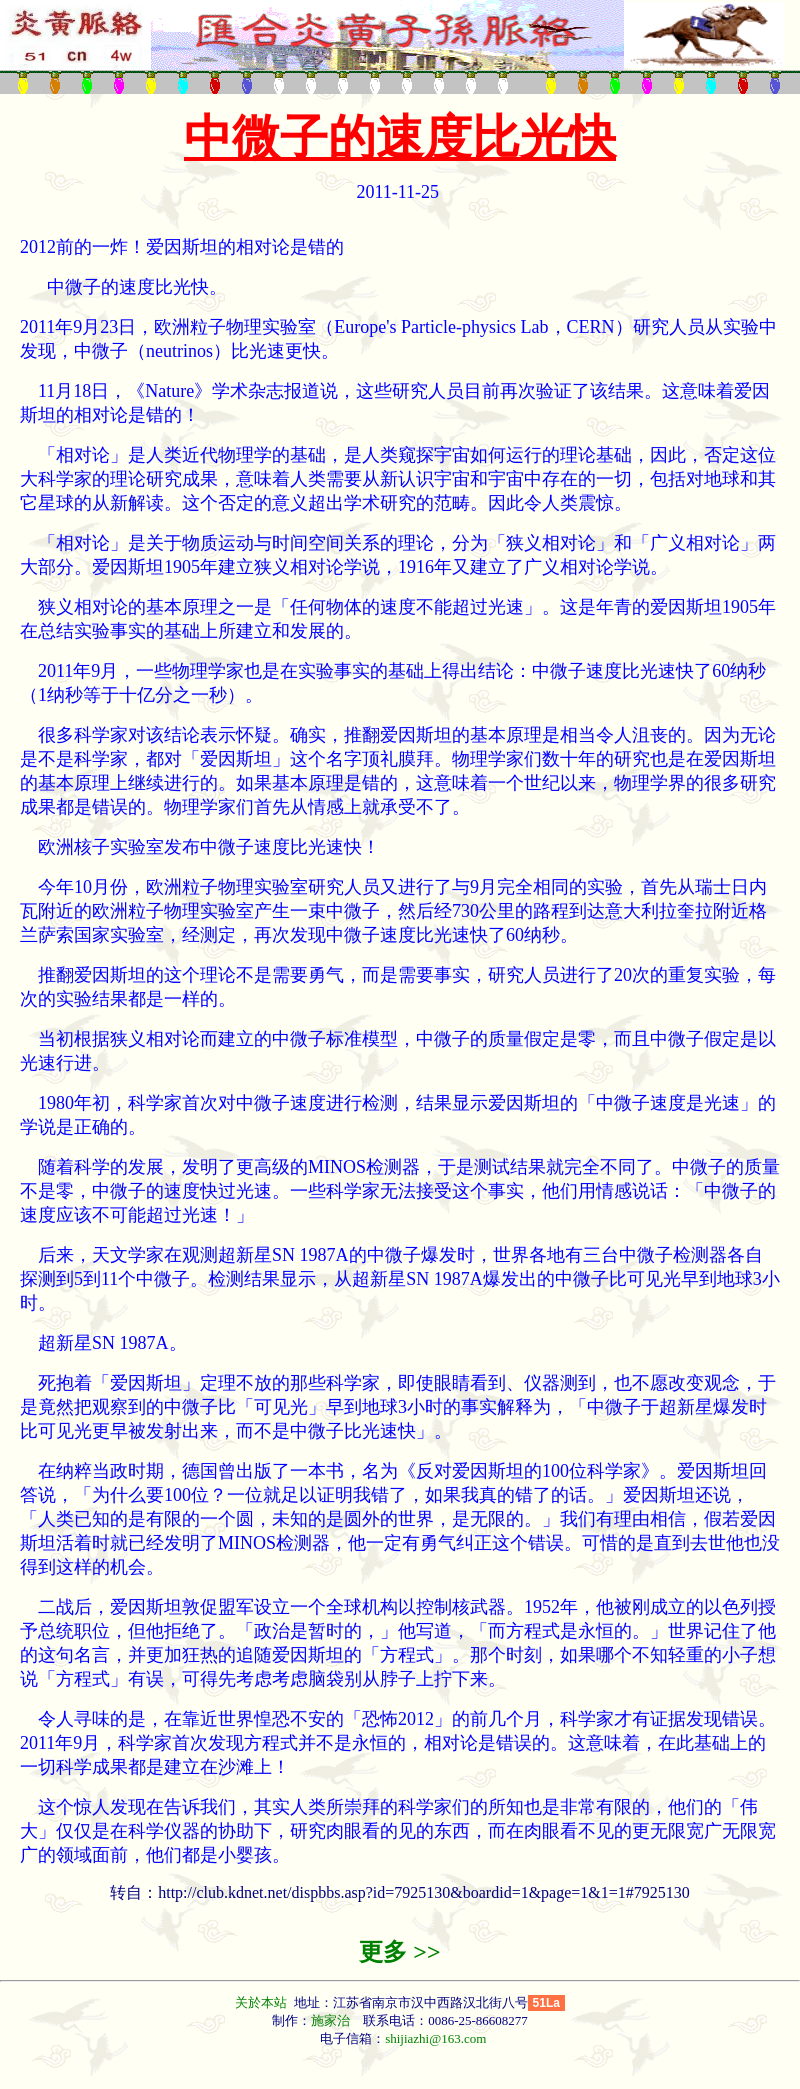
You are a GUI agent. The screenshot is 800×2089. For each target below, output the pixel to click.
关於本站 (262, 2002)
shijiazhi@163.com (435, 2038)
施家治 (330, 2020)
